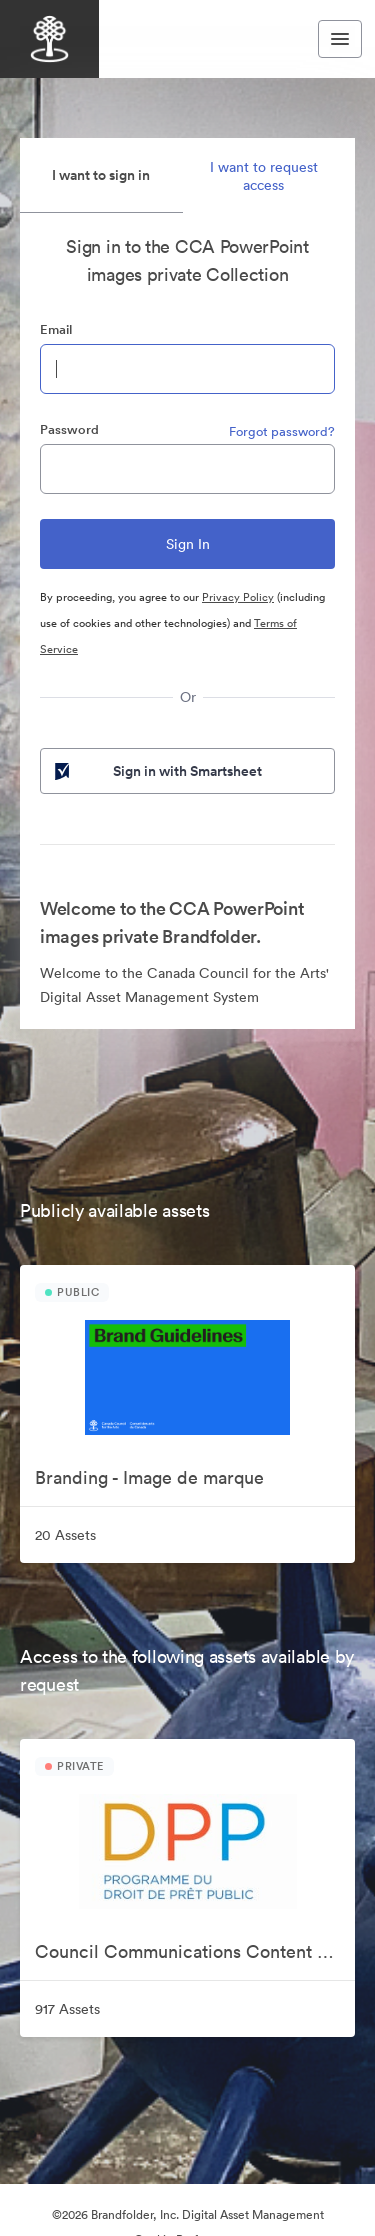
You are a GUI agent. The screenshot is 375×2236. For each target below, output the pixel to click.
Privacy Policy (238, 597)
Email (56, 329)
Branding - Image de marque (149, 1477)
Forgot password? (282, 431)
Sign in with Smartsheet (156, 771)
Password (69, 429)
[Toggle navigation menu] (340, 39)
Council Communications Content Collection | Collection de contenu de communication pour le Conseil (195, 1951)
